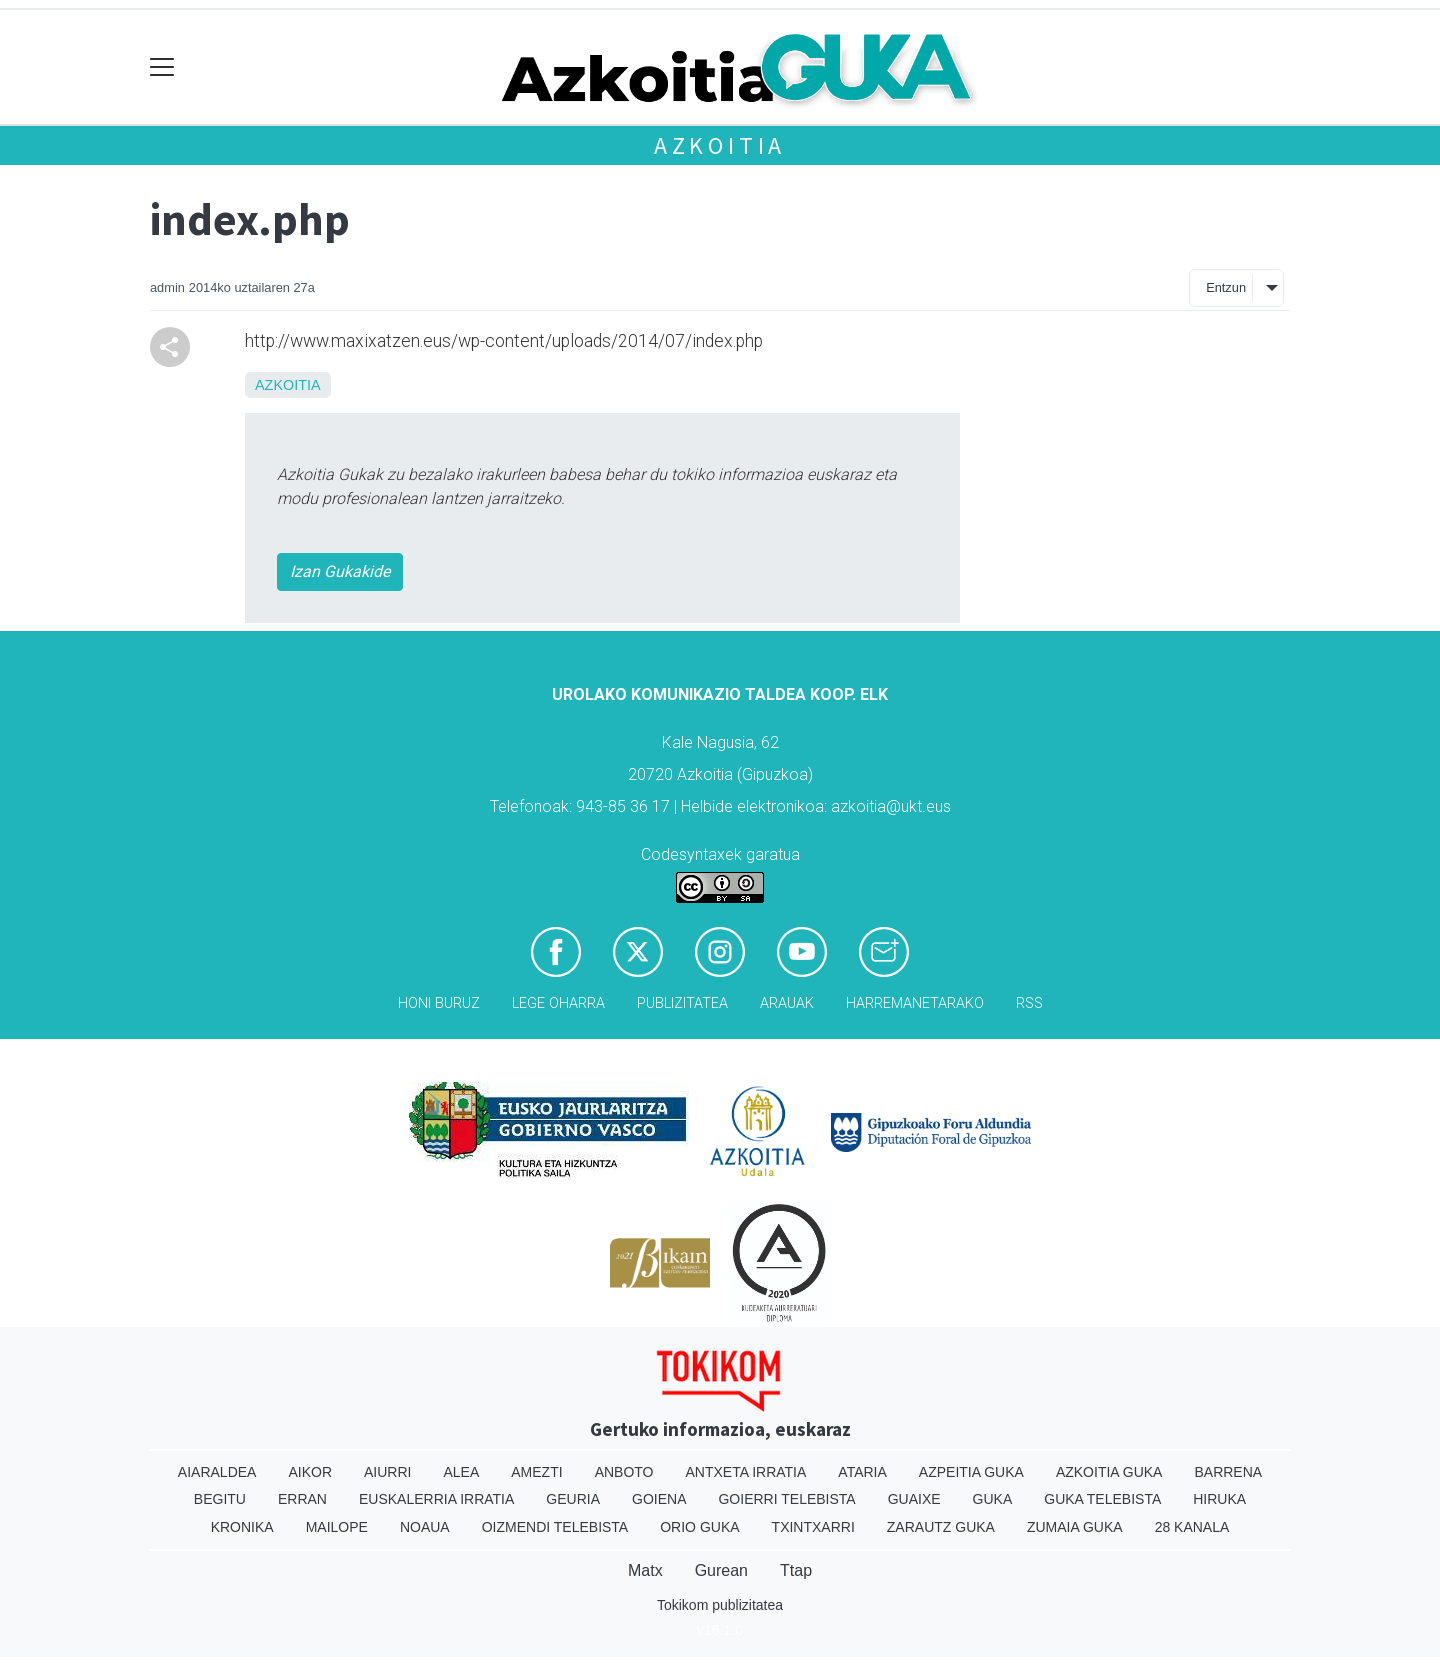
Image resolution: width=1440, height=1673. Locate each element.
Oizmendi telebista (555, 1527)
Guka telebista (1102, 1499)
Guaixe (914, 1499)
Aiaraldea (217, 1472)
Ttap (796, 1570)
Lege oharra (558, 1003)
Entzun (1226, 287)
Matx (645, 1570)
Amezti (536, 1472)
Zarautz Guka (941, 1527)
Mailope (337, 1527)
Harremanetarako (915, 1003)
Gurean (721, 1570)
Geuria (573, 1499)
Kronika (242, 1527)
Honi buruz (439, 1003)
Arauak (787, 1003)
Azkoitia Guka (1109, 1472)
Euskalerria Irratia (436, 1499)
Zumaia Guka (1075, 1527)
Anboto (624, 1472)
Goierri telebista (786, 1499)
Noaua (425, 1527)
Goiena (659, 1499)
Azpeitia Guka (971, 1472)
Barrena (1228, 1472)
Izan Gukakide (340, 571)
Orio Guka (699, 1527)
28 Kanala (1192, 1527)
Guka (993, 1499)
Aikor (310, 1472)
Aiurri (387, 1472)
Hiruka (1219, 1499)
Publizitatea (682, 1003)
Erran (302, 1499)
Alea (461, 1472)
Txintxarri (813, 1527)
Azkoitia (720, 145)
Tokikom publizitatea (720, 1605)
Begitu (220, 1499)
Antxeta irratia (746, 1472)
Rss (1029, 1003)
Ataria (862, 1472)
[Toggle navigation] (162, 67)
